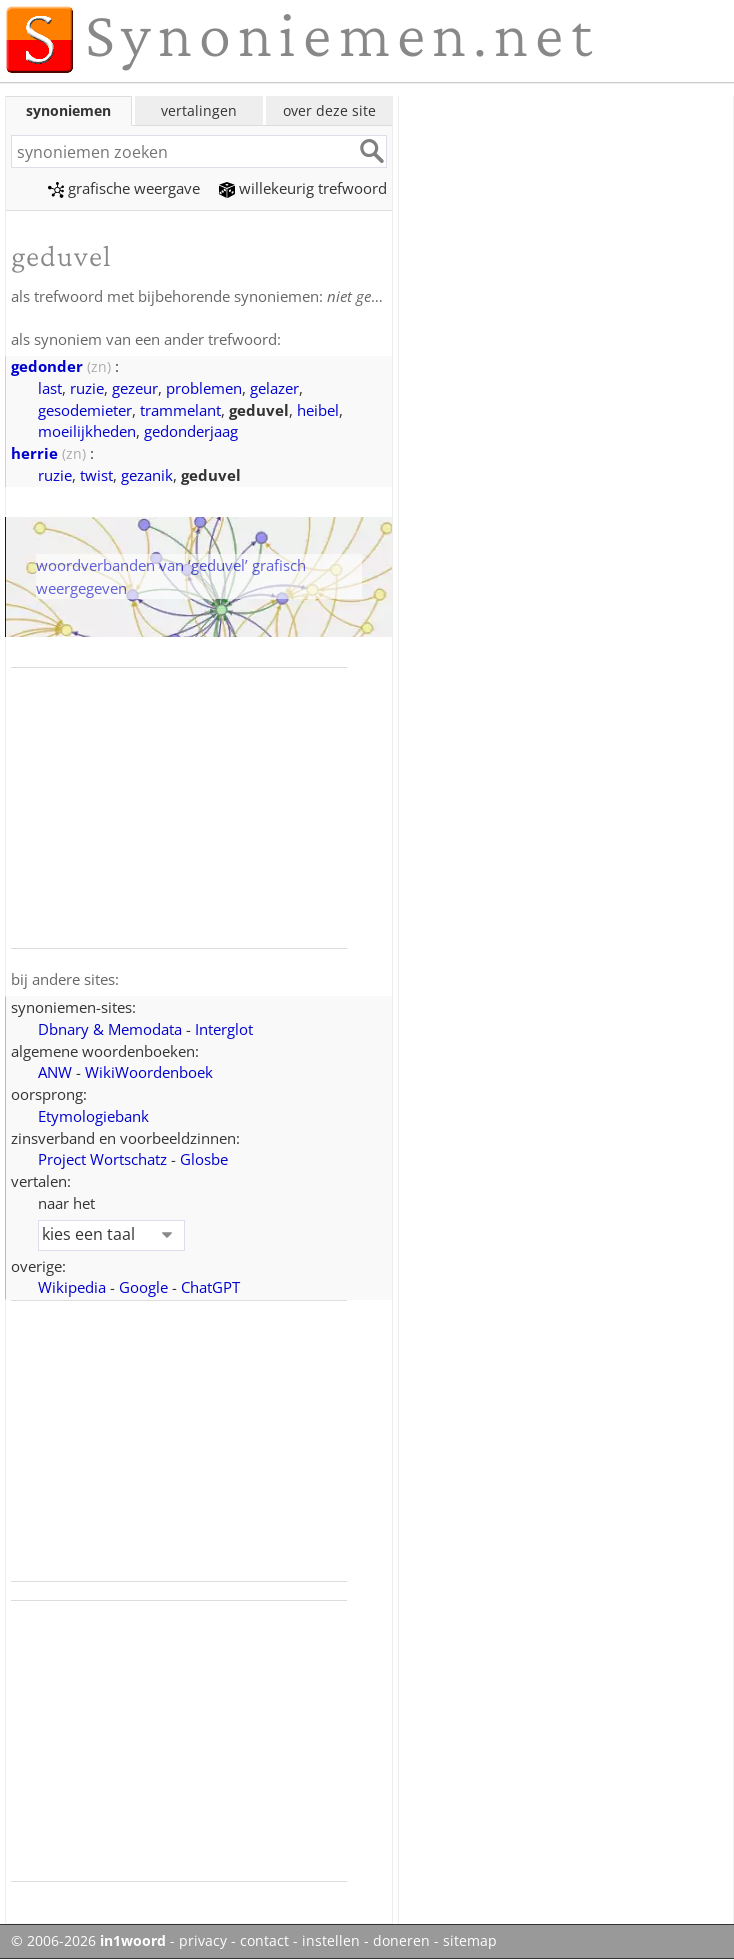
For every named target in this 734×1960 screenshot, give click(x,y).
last (50, 388)
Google (143, 1287)
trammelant (180, 410)
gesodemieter (85, 410)
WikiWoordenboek (149, 1072)
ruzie (87, 388)
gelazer (274, 388)
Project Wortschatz (102, 1159)
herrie (34, 453)
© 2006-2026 (88, 1941)
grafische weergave (124, 188)
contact (264, 1941)
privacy (203, 1941)
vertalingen (199, 110)
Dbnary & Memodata (110, 1029)
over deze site (329, 110)
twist (96, 475)
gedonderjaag (191, 431)
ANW (55, 1072)
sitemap (470, 1941)
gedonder (47, 366)
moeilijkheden (87, 431)
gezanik (147, 475)
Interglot (224, 1029)
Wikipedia (72, 1287)
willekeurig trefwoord (303, 188)
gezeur (135, 388)
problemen (204, 388)
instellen (331, 1941)
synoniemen (68, 110)
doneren (401, 1941)
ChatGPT (210, 1287)
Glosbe (204, 1159)
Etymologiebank (93, 1116)
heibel (318, 410)
